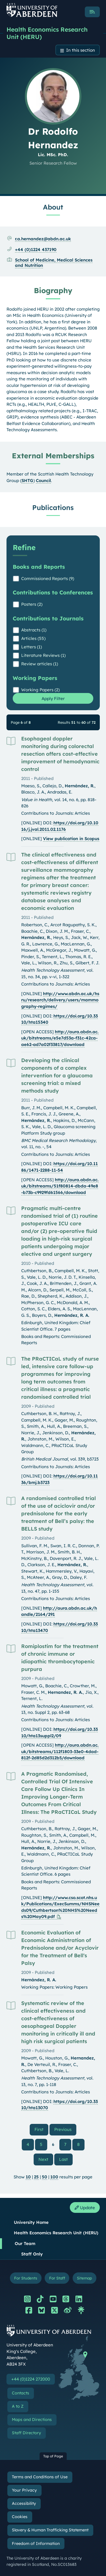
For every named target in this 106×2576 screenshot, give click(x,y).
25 (36, 2177)
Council (43, 480)
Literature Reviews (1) (43, 655)
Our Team (25, 2243)
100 (54, 2177)
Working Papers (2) (40, 689)
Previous (65, 2129)
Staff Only (32, 2254)
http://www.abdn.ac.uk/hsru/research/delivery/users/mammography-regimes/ (60, 1000)
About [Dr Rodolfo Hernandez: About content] (53, 207)
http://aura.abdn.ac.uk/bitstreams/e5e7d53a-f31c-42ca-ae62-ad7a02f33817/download (60, 1038)
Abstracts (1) (33, 630)
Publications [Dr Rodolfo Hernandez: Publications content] (53, 507)
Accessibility (24, 2503)
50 (44, 2177)
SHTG (27, 480)
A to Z (17, 2406)
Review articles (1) (39, 663)
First (41, 2129)
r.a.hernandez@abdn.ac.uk (43, 238)
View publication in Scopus (71, 838)
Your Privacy (24, 2490)
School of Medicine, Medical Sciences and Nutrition (53, 262)
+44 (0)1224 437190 (36, 249)
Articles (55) (33, 638)
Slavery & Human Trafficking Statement (50, 2530)
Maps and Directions (32, 2419)
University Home (31, 2222)
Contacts (20, 2393)
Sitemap (84, 2278)
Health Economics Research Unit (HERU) (47, 33)
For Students (25, 2278)
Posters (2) (31, 604)
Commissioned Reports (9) (47, 578)
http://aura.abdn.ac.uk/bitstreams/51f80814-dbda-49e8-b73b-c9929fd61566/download (60, 1186)
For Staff (57, 2278)
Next (45, 2159)
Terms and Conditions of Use (40, 2476)
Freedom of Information (36, 2543)
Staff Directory (26, 2432)
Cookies (19, 2516)
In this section (80, 50)
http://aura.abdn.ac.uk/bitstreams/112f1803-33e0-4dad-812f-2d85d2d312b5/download (60, 1751)
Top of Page (53, 2456)
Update (85, 2207)
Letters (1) (31, 647)
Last (66, 2159)
